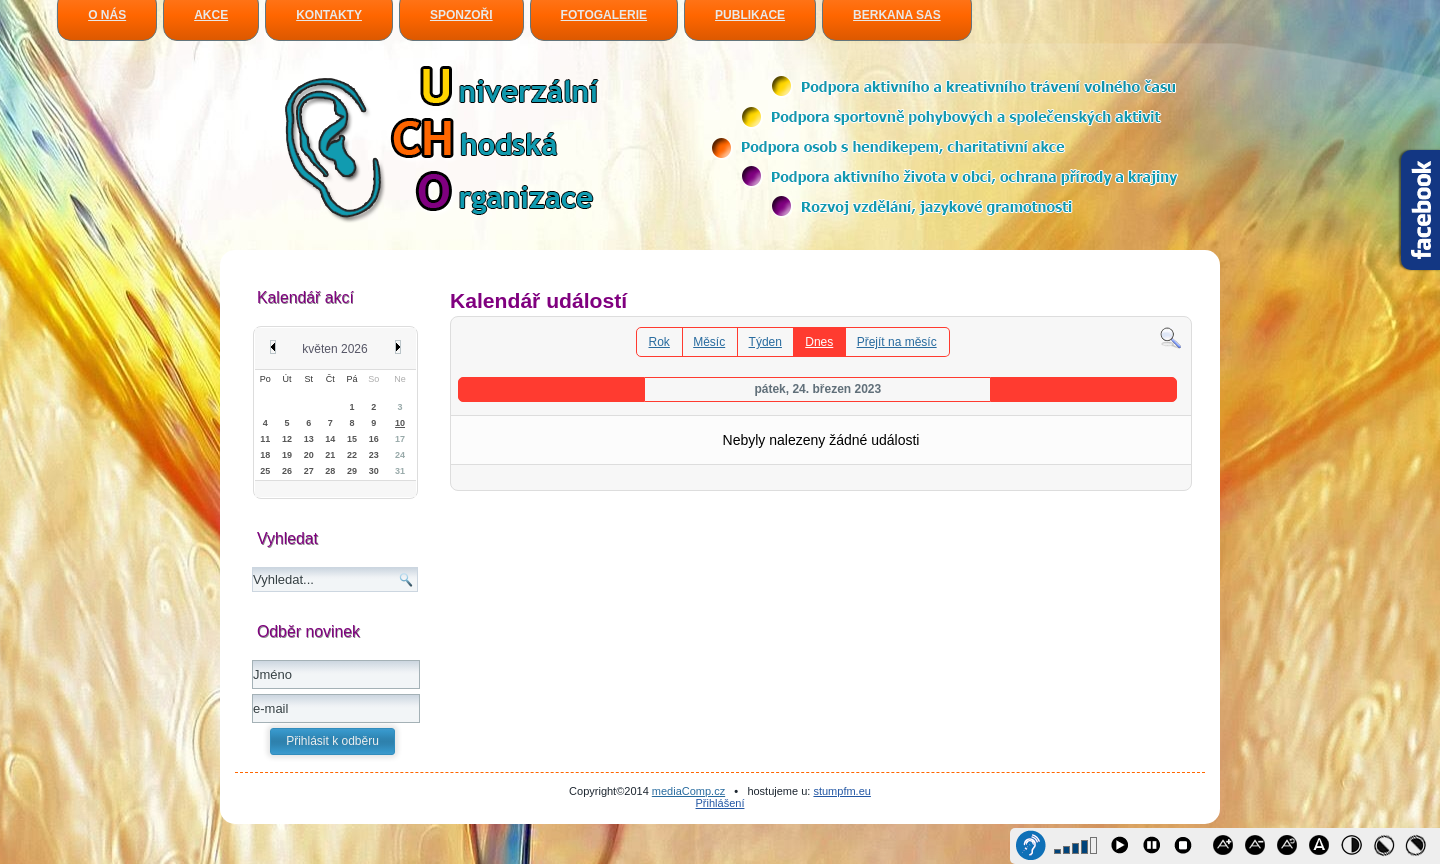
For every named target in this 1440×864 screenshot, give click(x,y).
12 (287, 439)
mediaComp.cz (688, 791)
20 (309, 455)
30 (374, 471)
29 (352, 471)
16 (374, 439)
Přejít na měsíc (897, 342)
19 (287, 455)
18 (265, 455)
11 (265, 439)
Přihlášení (720, 803)
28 (330, 471)
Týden (765, 342)
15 (352, 439)
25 (265, 471)
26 (287, 471)
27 (309, 471)
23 (374, 455)
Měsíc (709, 342)
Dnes (819, 342)
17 (400, 439)
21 (330, 455)
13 (309, 439)
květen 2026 (334, 349)
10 (400, 423)
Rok (659, 342)
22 (352, 455)
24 (400, 455)
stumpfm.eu (841, 791)
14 (330, 439)
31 (400, 471)
